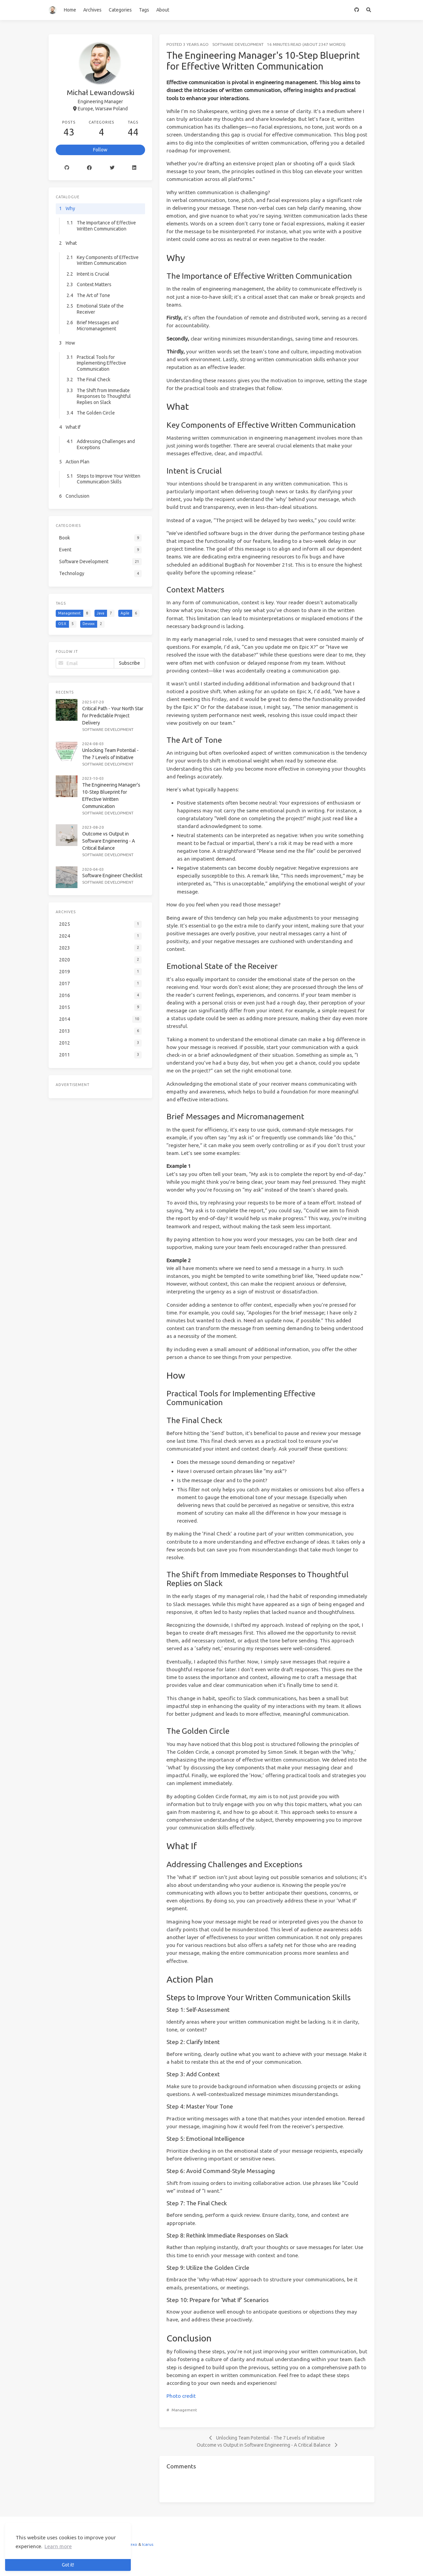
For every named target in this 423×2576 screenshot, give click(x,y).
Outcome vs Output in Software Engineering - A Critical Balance (108, 841)
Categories (120, 10)
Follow (100, 149)
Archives (92, 10)
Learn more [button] (58, 2546)
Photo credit (181, 2396)
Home (70, 10)
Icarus (147, 2544)
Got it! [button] (68, 2565)
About (162, 10)
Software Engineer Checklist (112, 875)
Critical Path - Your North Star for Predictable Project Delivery (112, 715)
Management (184, 2410)
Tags (144, 10)
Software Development (238, 44)
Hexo (132, 2544)
